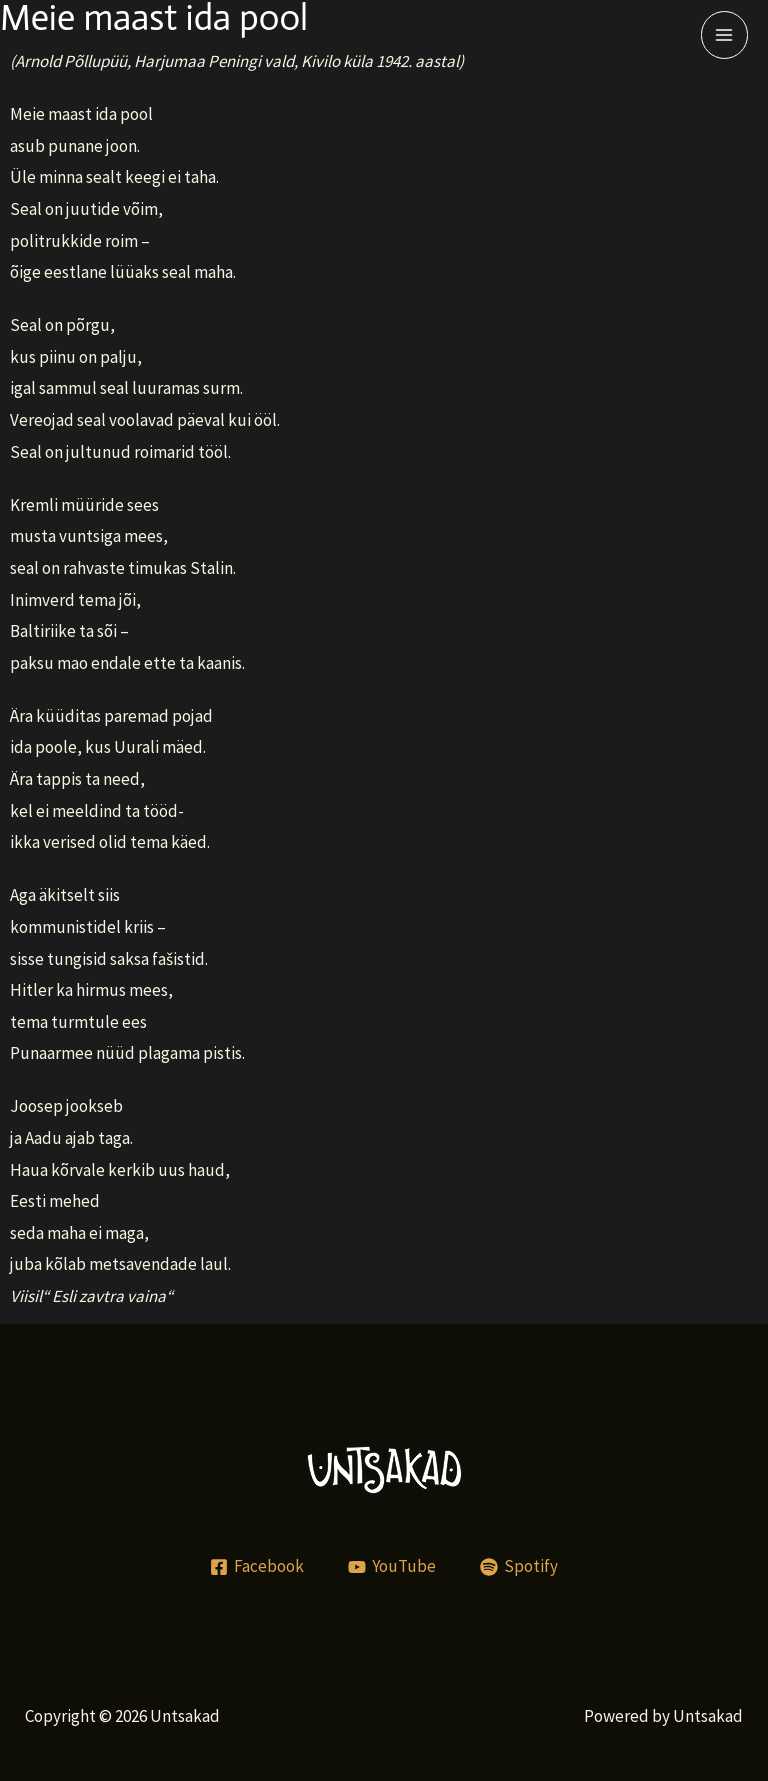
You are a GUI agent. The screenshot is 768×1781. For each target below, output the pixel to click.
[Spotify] (519, 1567)
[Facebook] (258, 1567)
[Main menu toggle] (725, 35)
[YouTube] (392, 1567)
